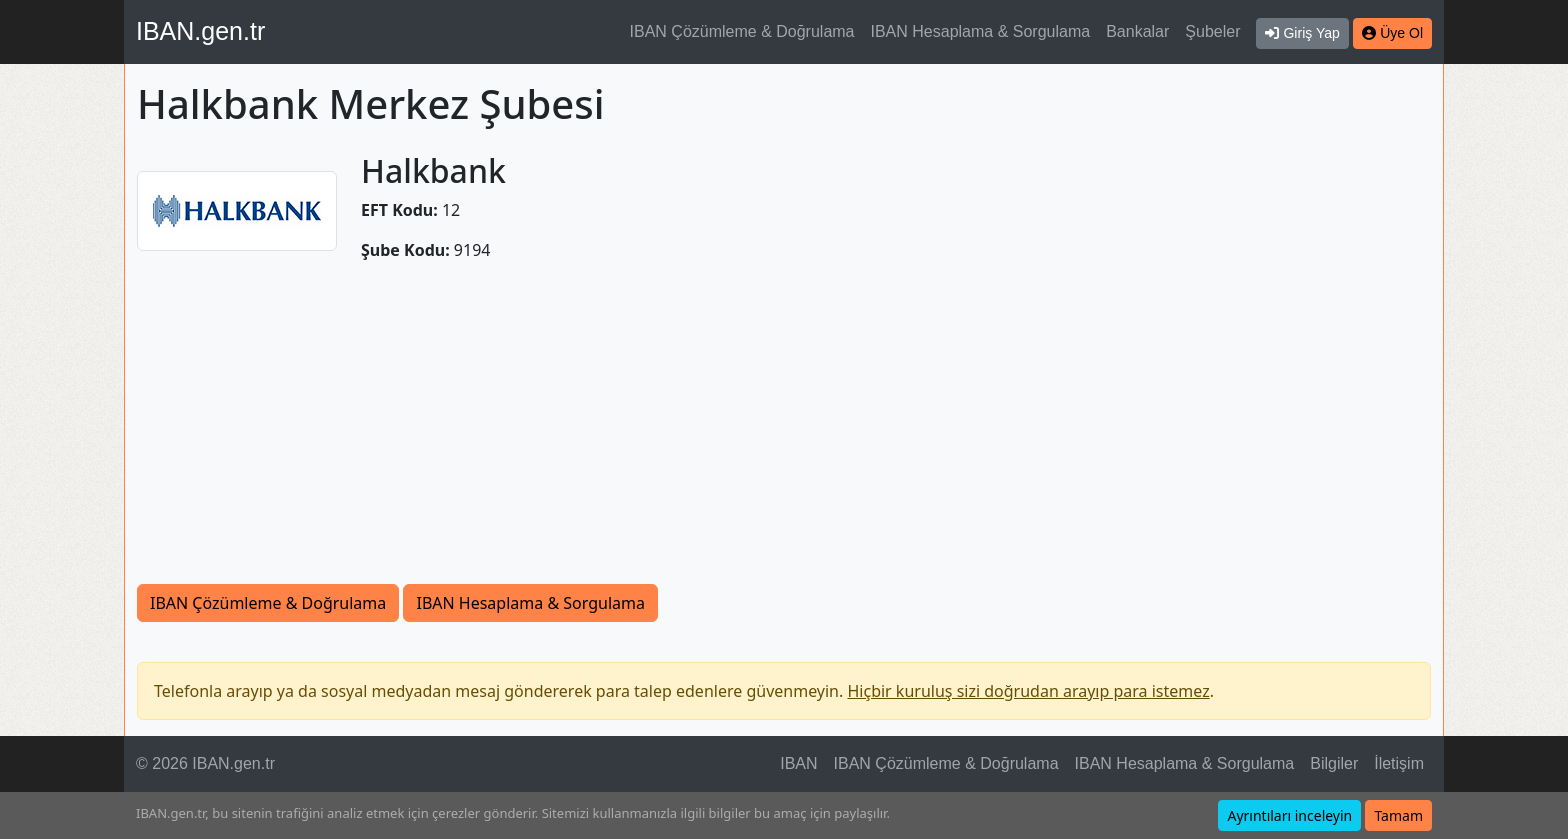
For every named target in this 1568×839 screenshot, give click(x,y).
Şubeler (1212, 31)
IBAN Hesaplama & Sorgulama (981, 31)
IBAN (798, 763)
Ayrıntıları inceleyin (1289, 815)
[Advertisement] (784, 434)
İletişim (1399, 763)
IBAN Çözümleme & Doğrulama (742, 31)
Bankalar (1137, 31)
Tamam (1398, 815)
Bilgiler (1334, 763)
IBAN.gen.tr (200, 31)
